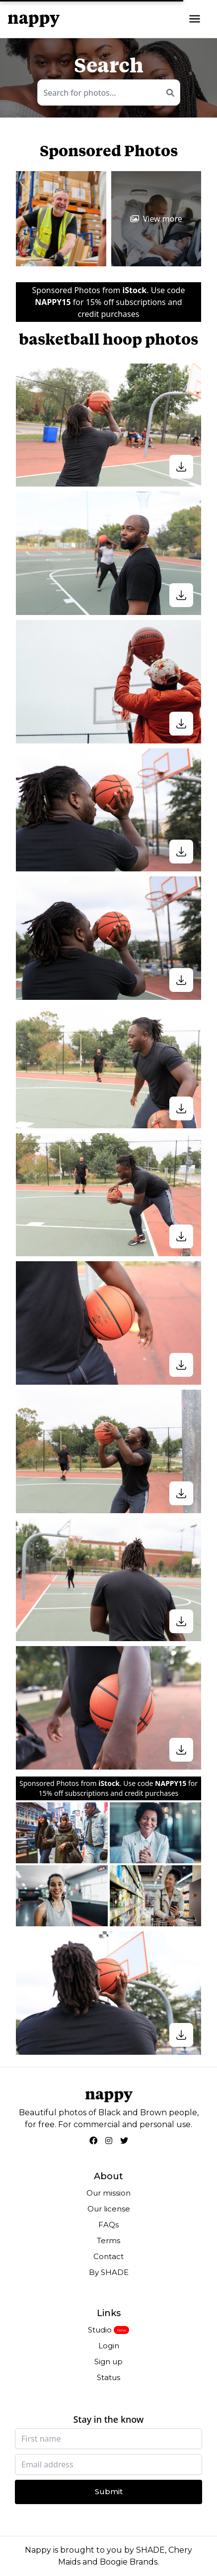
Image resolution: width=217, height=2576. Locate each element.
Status (108, 2377)
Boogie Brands (128, 2562)
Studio (100, 2329)
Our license (108, 2208)
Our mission (108, 2193)
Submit (109, 2491)
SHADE (150, 2550)
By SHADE (109, 2272)
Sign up (108, 2361)
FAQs (108, 2224)
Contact (108, 2256)
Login (108, 2345)
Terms (108, 2240)
